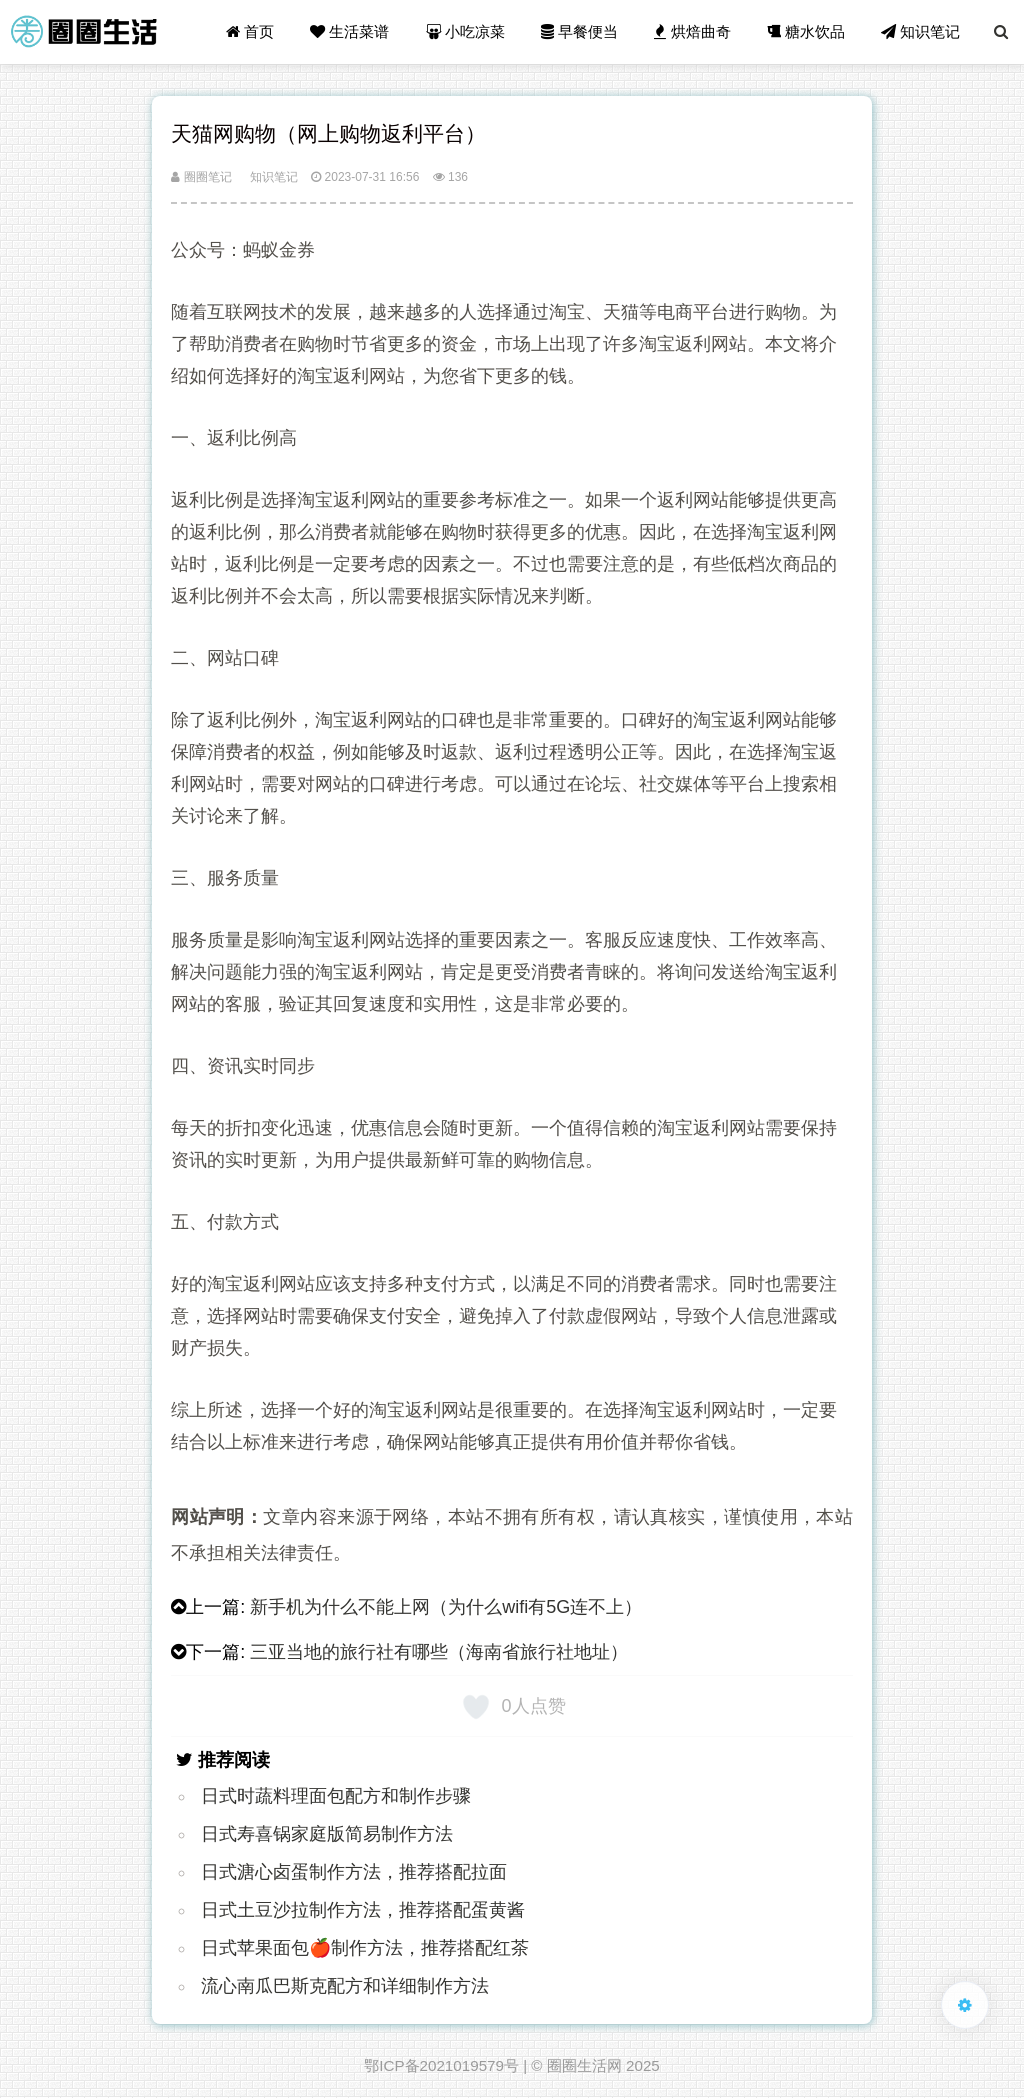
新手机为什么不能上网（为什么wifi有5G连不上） (446, 1607)
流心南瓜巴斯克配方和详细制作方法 (345, 1986)
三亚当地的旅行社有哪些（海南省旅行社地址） (439, 1652)
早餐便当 (579, 31)
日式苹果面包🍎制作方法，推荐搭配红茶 (365, 1948)
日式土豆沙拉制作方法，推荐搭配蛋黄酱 (363, 1910)
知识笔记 (920, 31)
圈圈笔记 (201, 177)
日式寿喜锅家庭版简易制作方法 (327, 1834)
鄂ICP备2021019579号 (441, 2065)
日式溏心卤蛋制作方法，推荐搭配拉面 (354, 1872)
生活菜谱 (349, 31)
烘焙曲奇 (692, 31)
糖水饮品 (806, 31)
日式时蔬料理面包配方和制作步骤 (336, 1796)
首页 (250, 31)
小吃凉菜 (465, 31)
